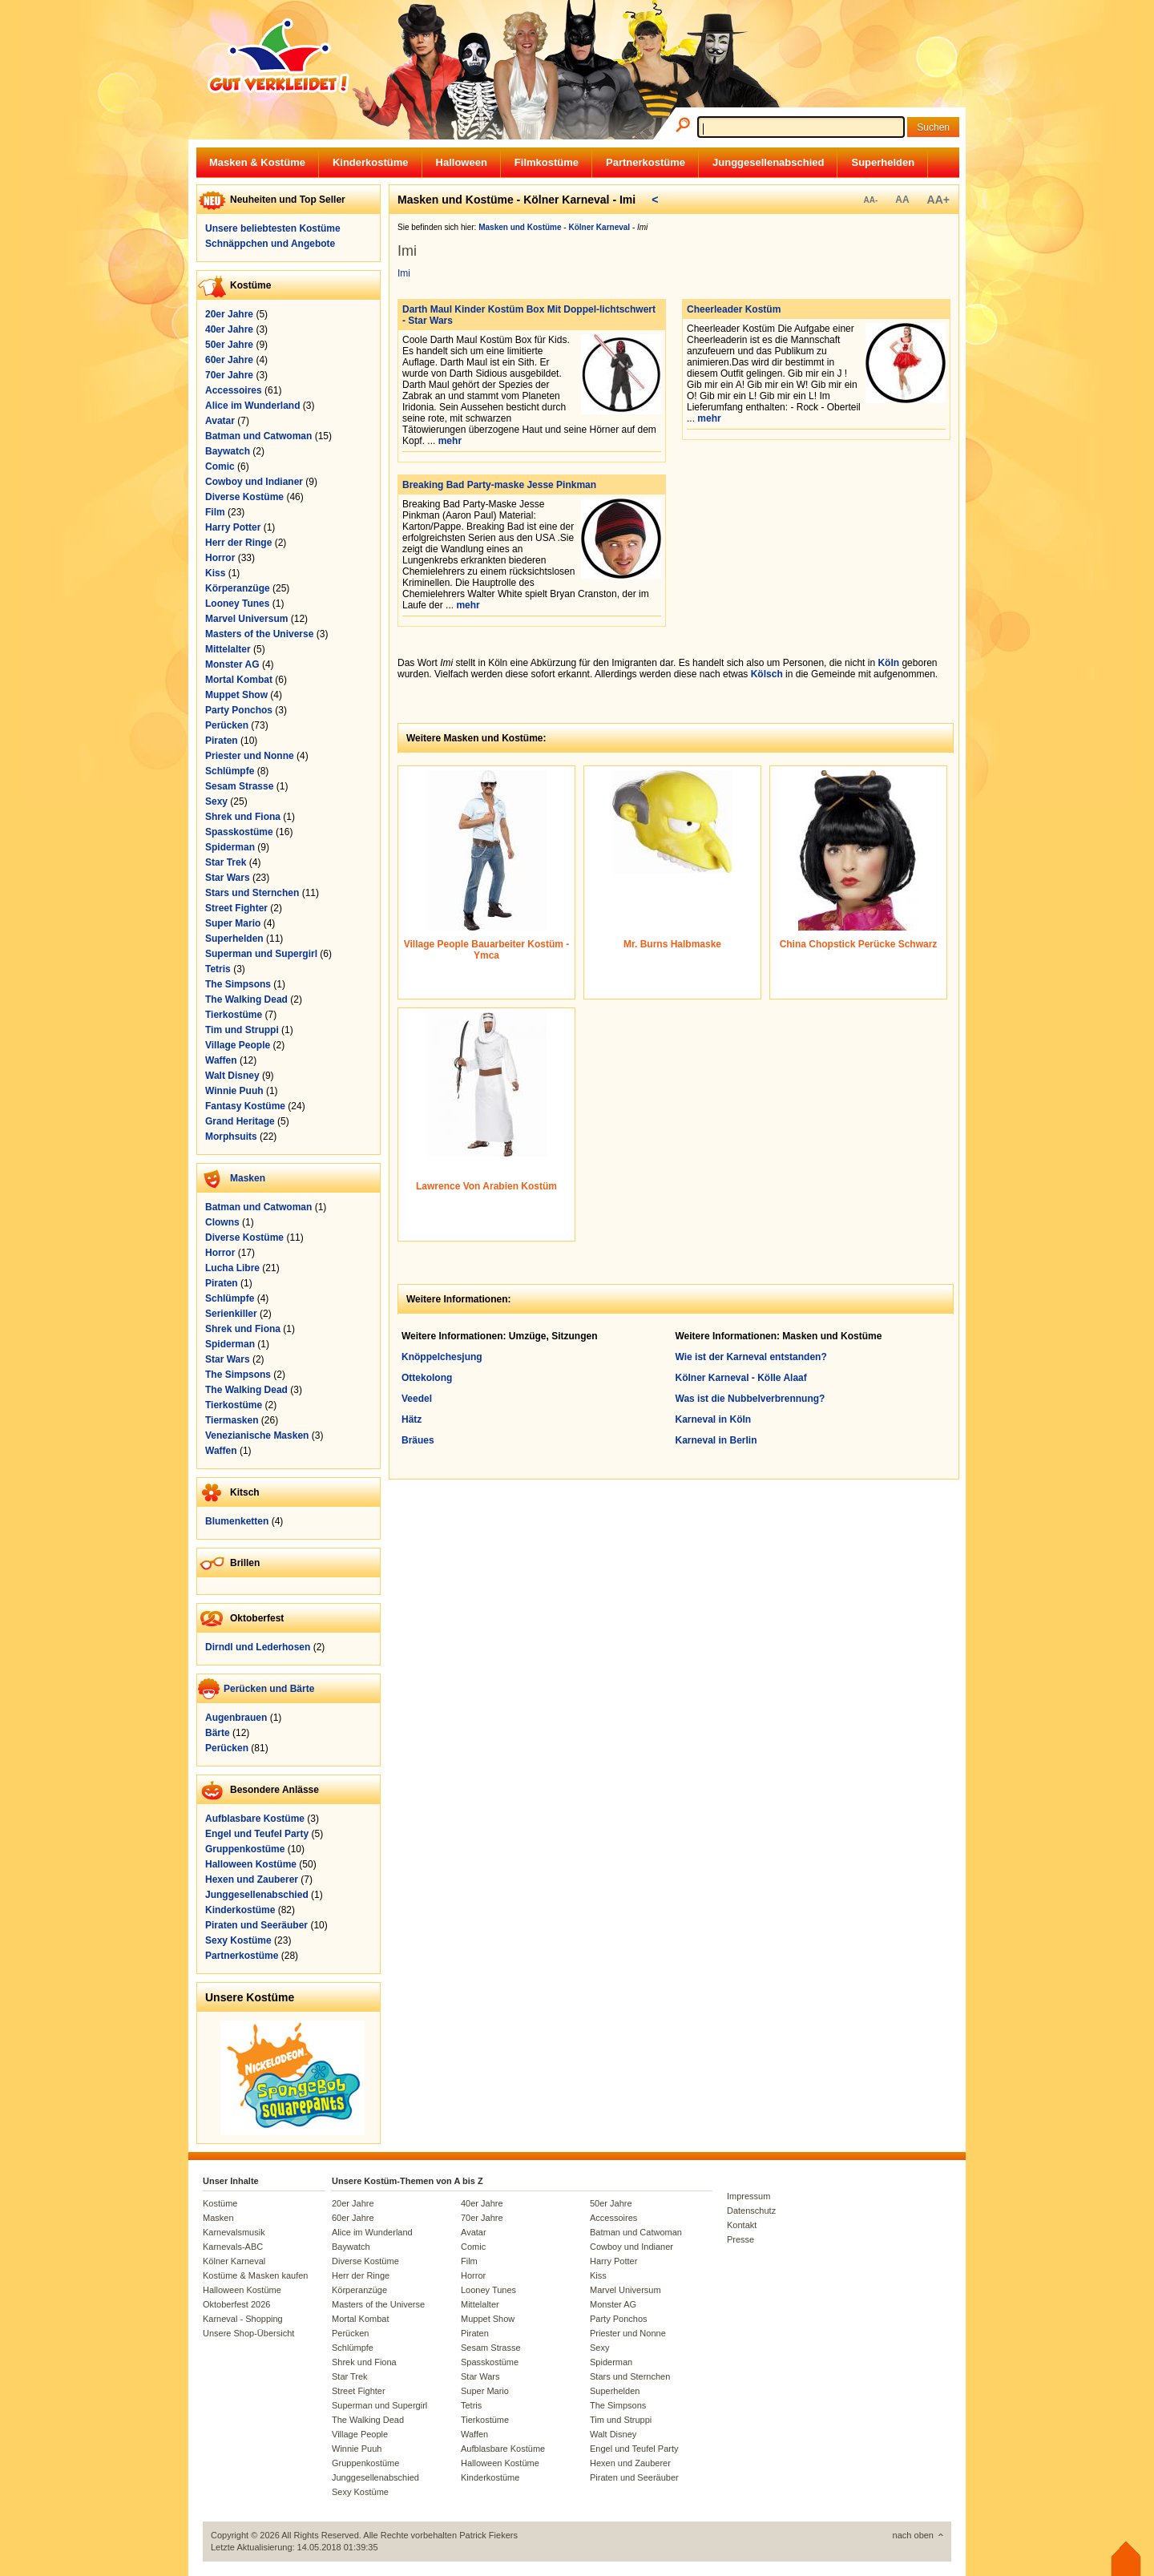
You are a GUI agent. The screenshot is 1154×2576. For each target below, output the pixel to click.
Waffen (221, 1060)
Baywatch (227, 451)
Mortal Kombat (238, 679)
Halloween (461, 162)
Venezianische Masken (257, 1435)
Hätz (411, 1419)
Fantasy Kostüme (245, 1106)
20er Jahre (229, 314)
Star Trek (225, 862)
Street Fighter (236, 908)
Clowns (222, 1222)
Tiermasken (232, 1420)
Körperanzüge (237, 588)
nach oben (913, 2535)
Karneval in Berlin (716, 1440)
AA (902, 199)
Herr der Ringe (238, 542)
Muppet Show (236, 695)
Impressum (748, 2196)
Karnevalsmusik (234, 2232)
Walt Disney (232, 1075)
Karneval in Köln (714, 1419)
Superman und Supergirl (261, 953)
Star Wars (227, 877)
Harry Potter (232, 527)
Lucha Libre (232, 1268)
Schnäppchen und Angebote (270, 243)
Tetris (218, 969)
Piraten (221, 740)
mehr (450, 440)
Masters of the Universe (259, 634)
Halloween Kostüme (251, 1864)
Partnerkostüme (645, 162)
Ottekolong (426, 1377)
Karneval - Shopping (243, 2319)
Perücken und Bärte (269, 1688)
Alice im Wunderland (252, 405)
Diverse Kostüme (244, 497)
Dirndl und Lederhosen (257, 1647)
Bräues (417, 1440)
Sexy (216, 801)
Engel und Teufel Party (257, 1833)
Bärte (217, 1732)
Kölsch (767, 674)
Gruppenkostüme (244, 1849)
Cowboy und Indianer (254, 481)
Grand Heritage (240, 1121)
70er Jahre (229, 375)
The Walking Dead (246, 999)
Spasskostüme (239, 832)
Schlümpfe (229, 771)
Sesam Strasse (239, 786)
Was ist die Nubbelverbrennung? (750, 1398)
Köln (888, 662)
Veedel (416, 1398)
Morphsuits (231, 1136)
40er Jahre (229, 329)
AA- (870, 200)
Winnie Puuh (234, 1090)
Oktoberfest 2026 (236, 2304)
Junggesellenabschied (768, 162)
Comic (220, 466)
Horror (220, 557)
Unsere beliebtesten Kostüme (273, 228)
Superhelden (882, 162)
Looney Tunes (237, 603)
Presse (740, 2239)
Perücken (226, 725)
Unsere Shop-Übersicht (248, 2333)
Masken (247, 1178)
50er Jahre (229, 344)
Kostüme (220, 2203)
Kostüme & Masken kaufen (255, 2275)
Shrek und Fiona (242, 816)
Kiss (215, 573)
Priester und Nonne (249, 755)
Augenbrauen (236, 1717)
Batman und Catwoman (258, 436)
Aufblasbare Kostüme (255, 1818)
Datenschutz (751, 2210)
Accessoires (233, 390)
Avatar (220, 420)
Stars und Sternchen (252, 892)
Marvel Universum (246, 618)
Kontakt (742, 2225)
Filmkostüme (546, 162)
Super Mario (232, 923)
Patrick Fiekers (488, 2535)
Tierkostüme (233, 1014)
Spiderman (230, 847)
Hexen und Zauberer (251, 1879)
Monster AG (232, 664)
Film (215, 512)
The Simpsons (238, 984)
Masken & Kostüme (257, 162)
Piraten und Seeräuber (256, 1925)
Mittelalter (228, 649)
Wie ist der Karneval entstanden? (751, 1357)
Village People (237, 1045)
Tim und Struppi (242, 1030)
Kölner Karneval (234, 2261)
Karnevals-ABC (233, 2246)
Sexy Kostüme (238, 1940)
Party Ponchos (238, 710)
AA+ (938, 199)
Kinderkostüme (371, 162)
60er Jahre (229, 359)
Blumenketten (236, 1521)
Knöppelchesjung (441, 1357)
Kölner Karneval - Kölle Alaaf (741, 1377)
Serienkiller (231, 1313)
